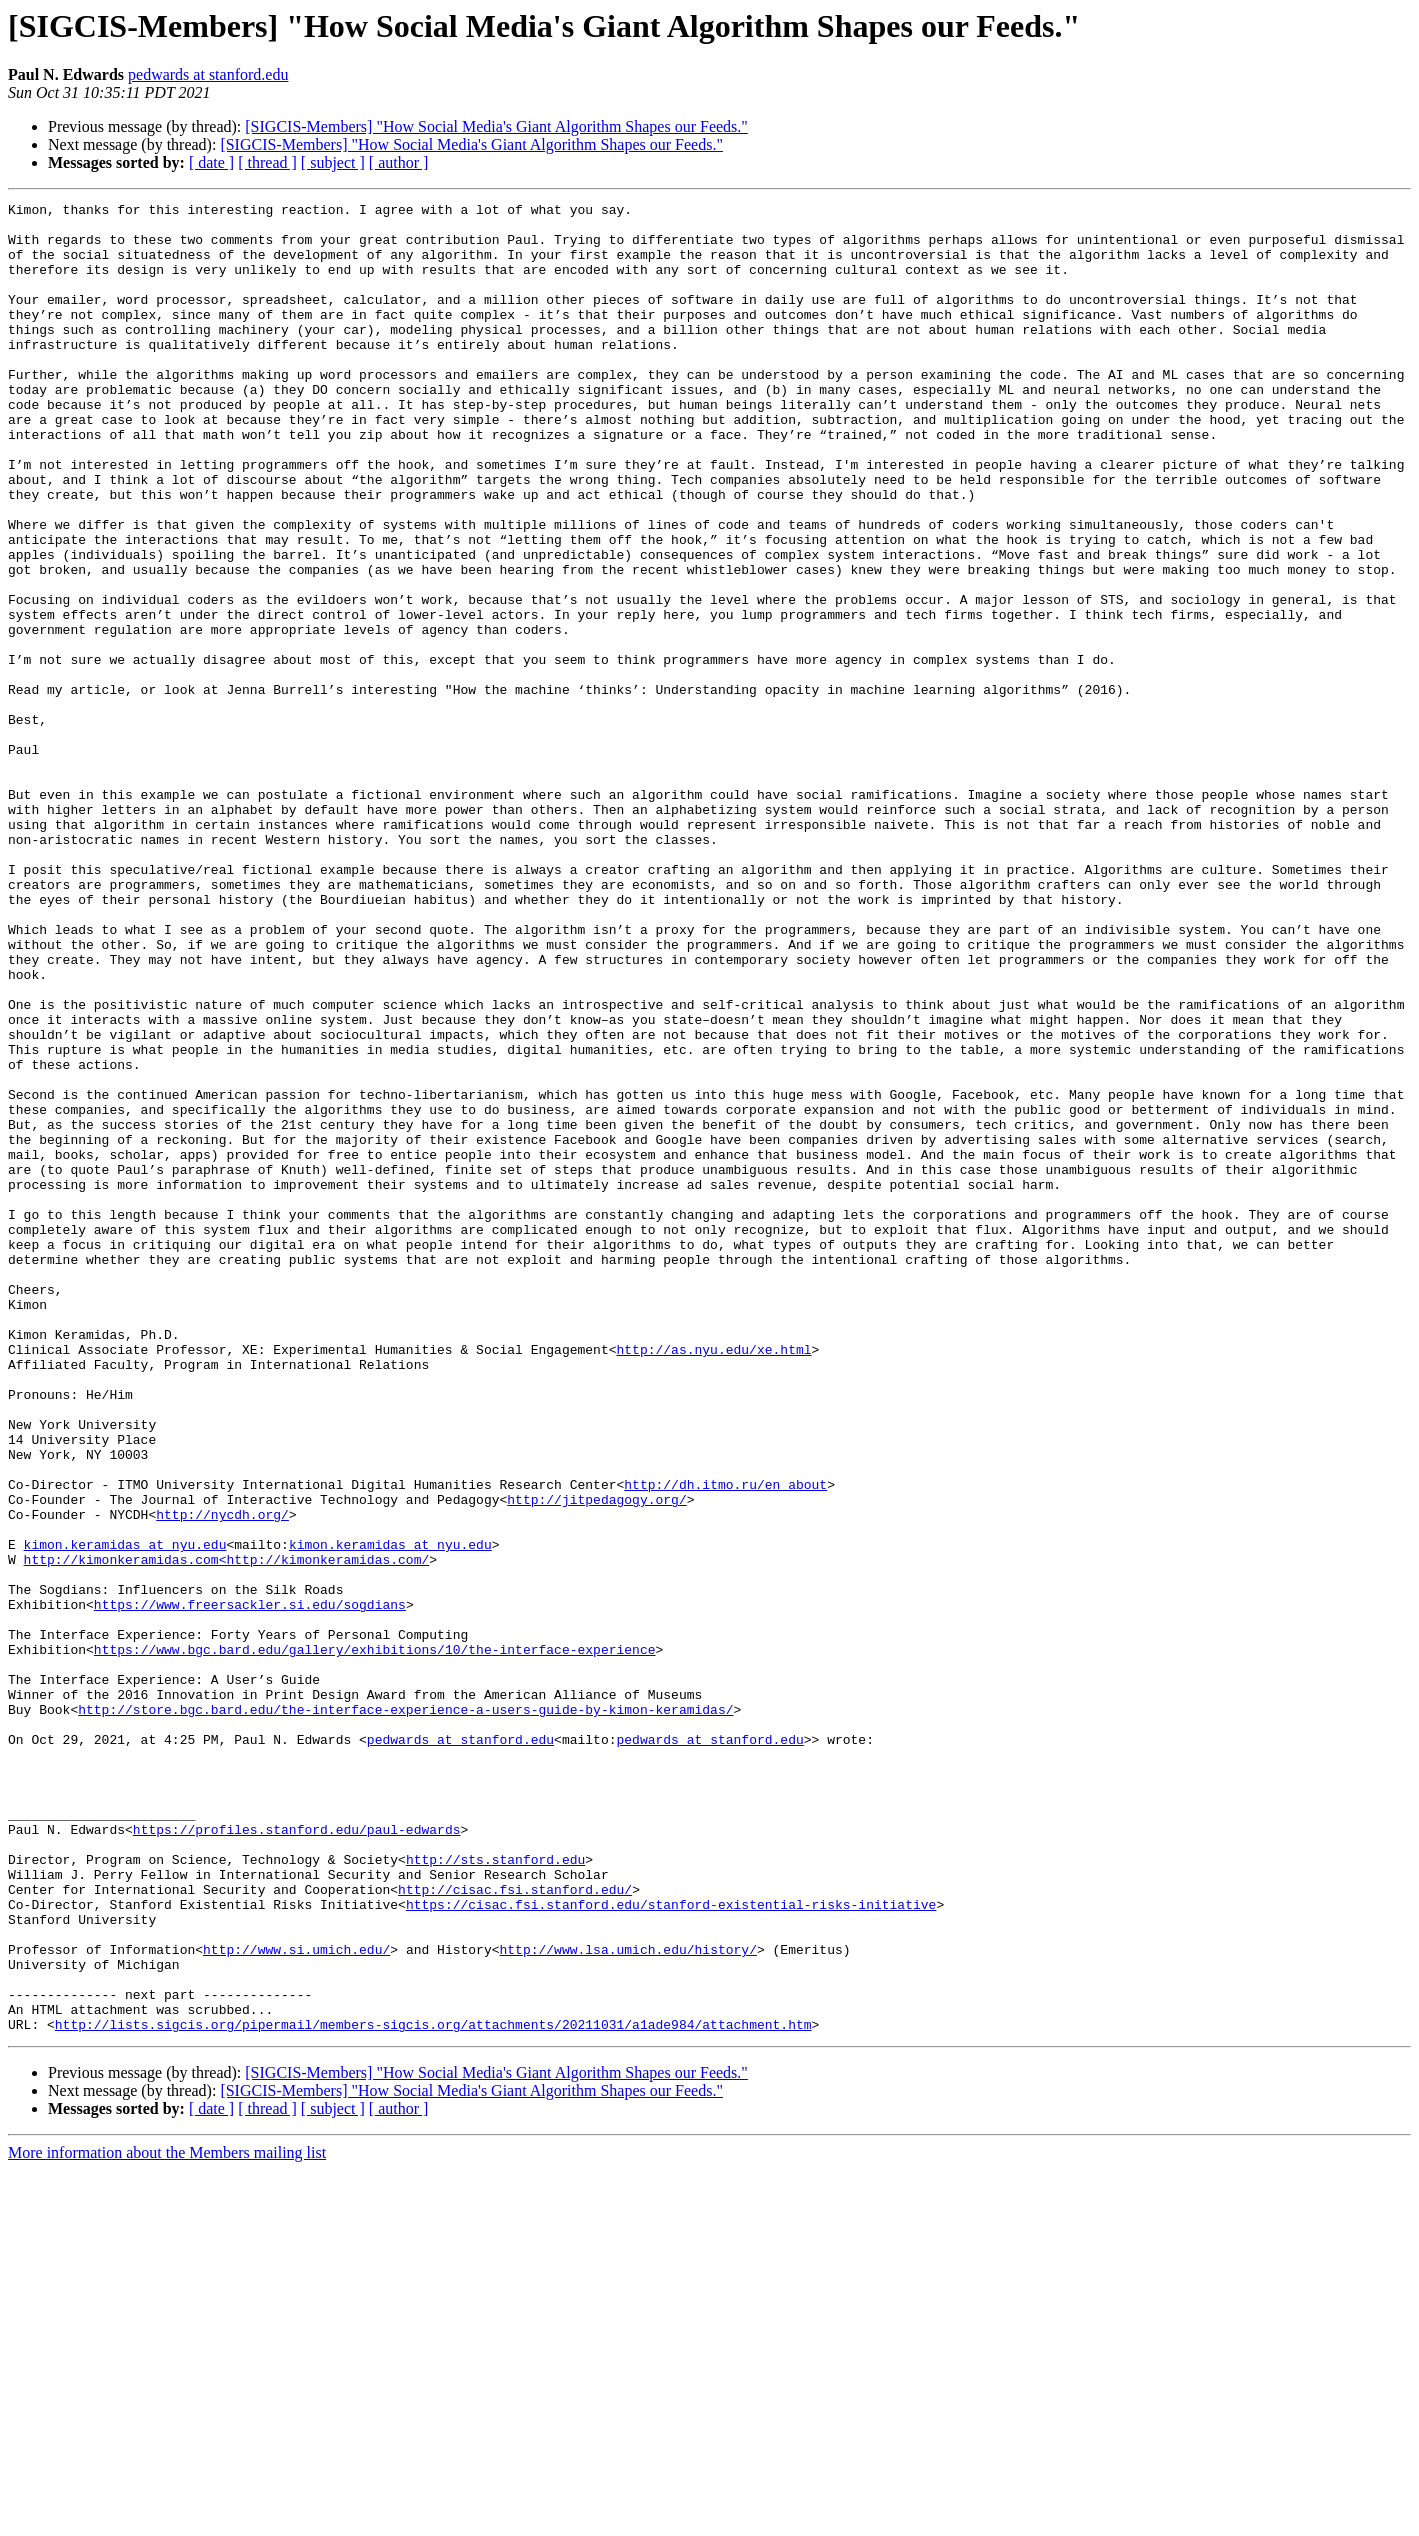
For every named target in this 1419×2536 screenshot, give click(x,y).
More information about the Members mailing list (167, 2518)
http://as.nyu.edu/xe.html (713, 1580)
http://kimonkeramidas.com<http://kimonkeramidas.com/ (227, 1832)
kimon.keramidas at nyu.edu (125, 1814)
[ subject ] (333, 162)
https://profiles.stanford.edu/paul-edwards (297, 2156)
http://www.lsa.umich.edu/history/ (627, 2300)
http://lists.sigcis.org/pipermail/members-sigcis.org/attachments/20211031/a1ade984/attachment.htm (433, 2390)
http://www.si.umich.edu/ (296, 2300)
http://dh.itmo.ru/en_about (725, 1742)
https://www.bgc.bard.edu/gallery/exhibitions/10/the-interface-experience (375, 1940)
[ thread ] (267, 162)
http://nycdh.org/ (222, 1778)
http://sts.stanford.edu (495, 2192)
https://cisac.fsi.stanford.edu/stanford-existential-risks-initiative (671, 2246)
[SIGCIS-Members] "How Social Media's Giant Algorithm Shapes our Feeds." (496, 126)
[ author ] (399, 162)
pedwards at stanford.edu (208, 74)
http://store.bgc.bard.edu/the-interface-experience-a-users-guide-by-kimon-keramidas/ (405, 2012)
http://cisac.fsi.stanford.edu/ (515, 2228)
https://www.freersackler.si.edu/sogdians (250, 1886)
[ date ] (211, 162)
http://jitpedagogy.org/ (596, 1760)
